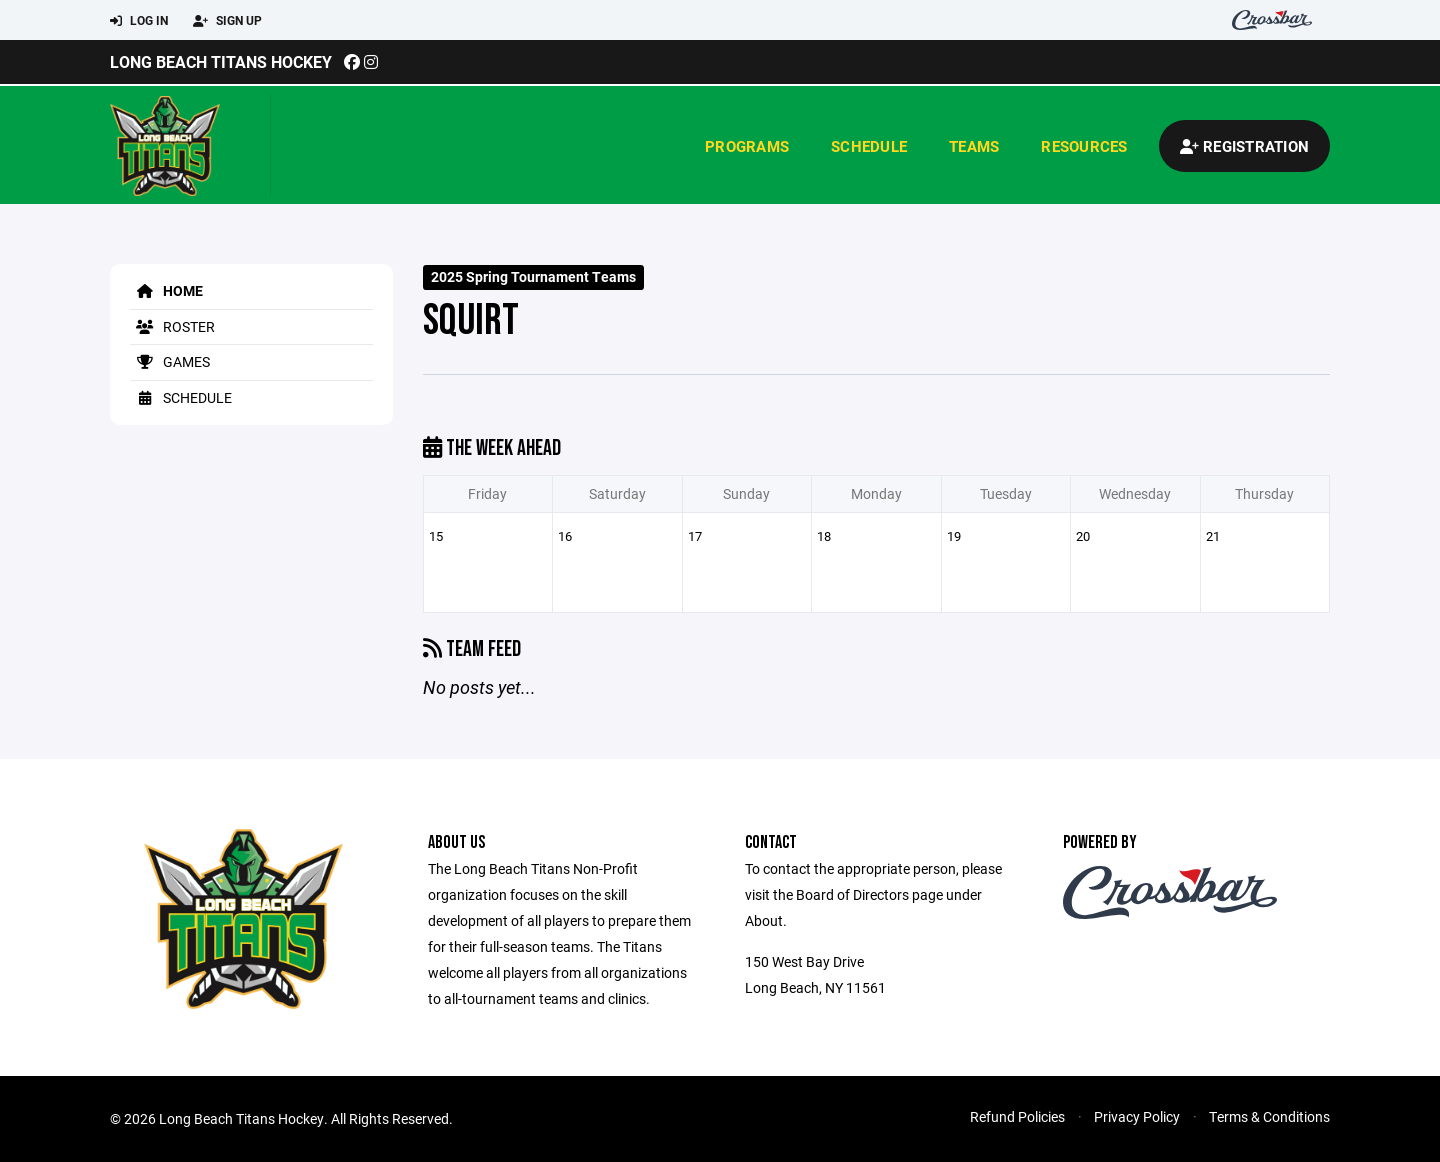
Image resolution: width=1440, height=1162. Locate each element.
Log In (139, 21)
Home (166, 290)
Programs (747, 146)
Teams (974, 146)
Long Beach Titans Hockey (221, 61)
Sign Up (227, 21)
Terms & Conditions (1269, 1116)
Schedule (869, 146)
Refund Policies (1017, 1116)
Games (170, 361)
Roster (172, 326)
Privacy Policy (1137, 1116)
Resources (1084, 146)
